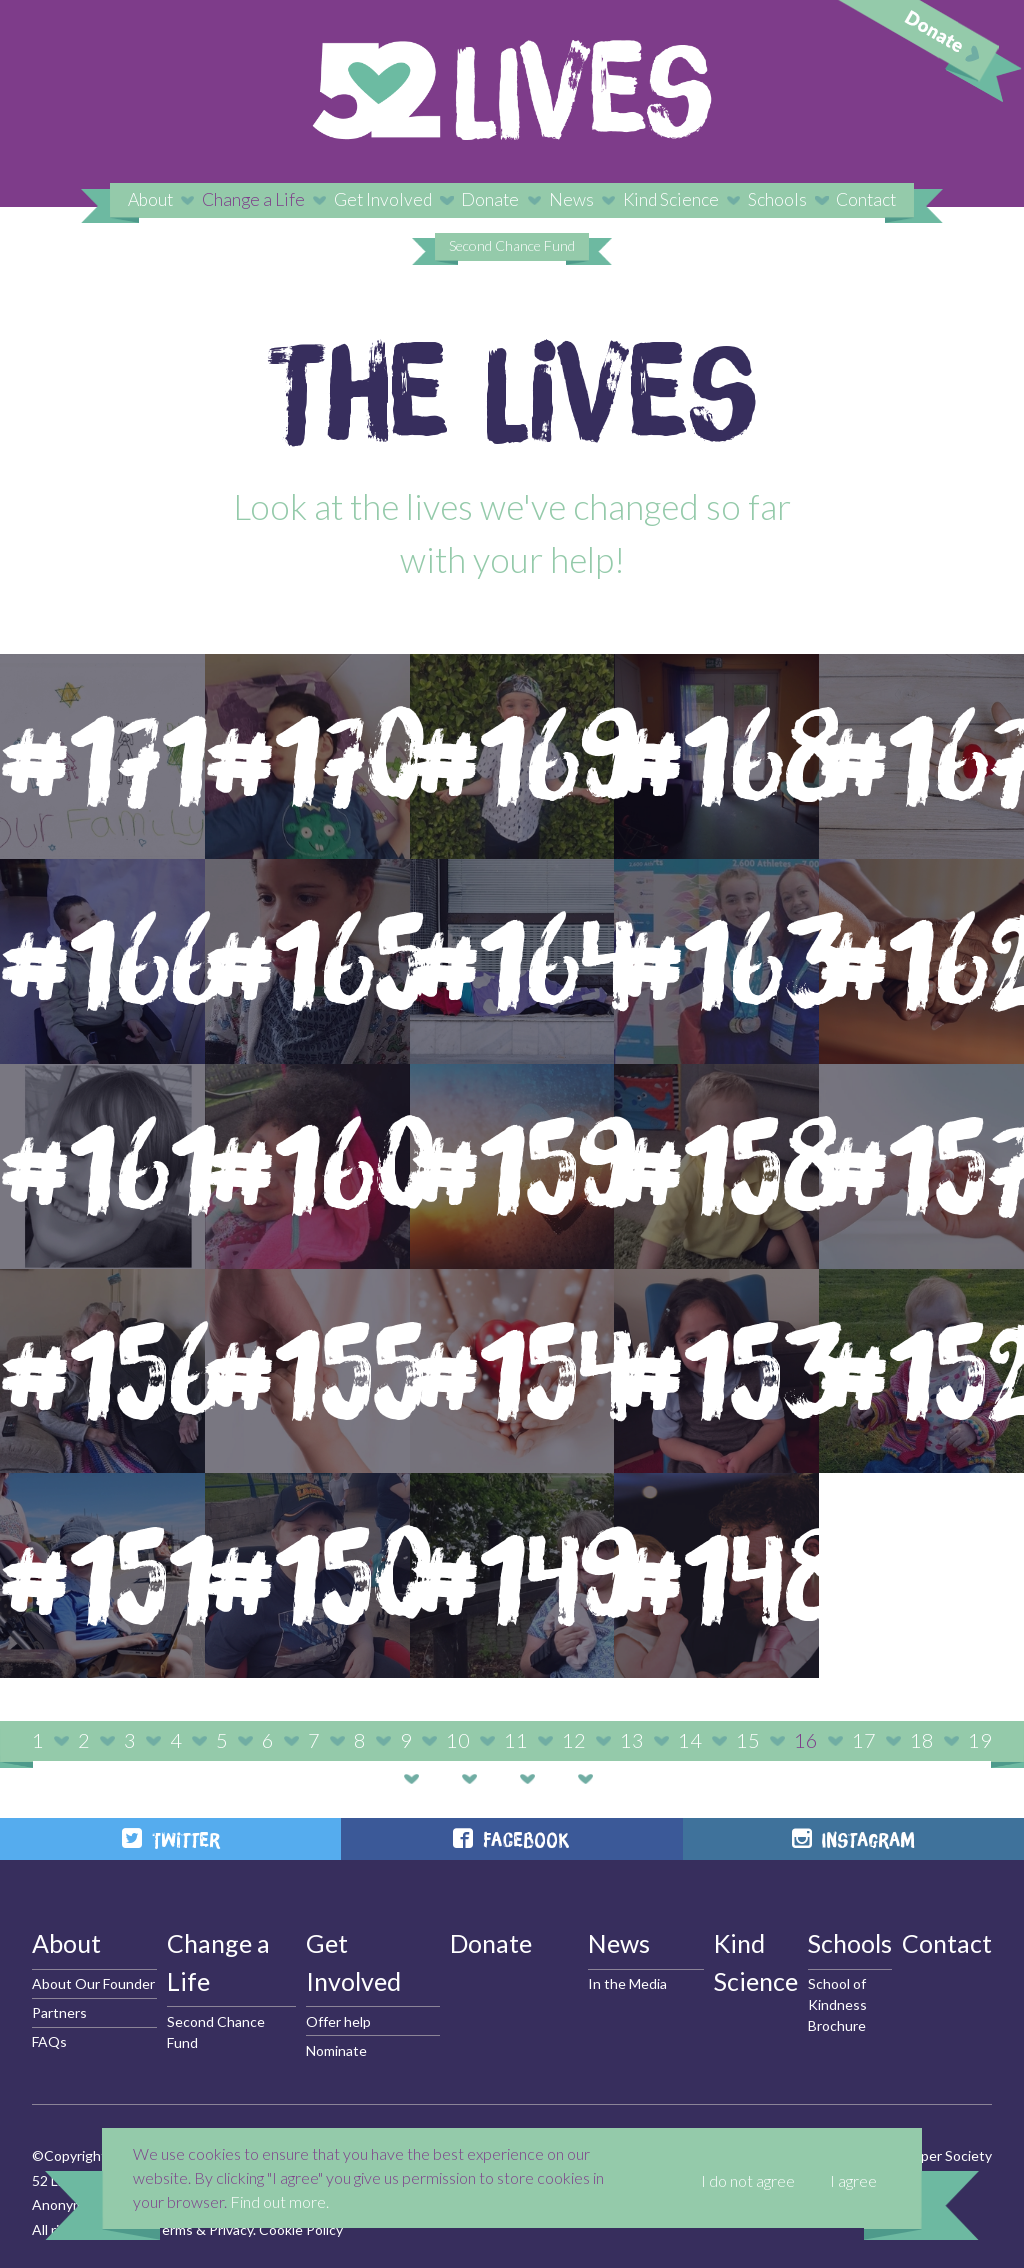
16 (806, 1740)
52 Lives (512, 90)
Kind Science (671, 199)
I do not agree (748, 2180)
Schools (777, 199)
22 (556, 1778)
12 (574, 1740)
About (150, 199)
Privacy (231, 2229)
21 (498, 1778)
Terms (173, 2229)
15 (748, 1740)
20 (440, 1778)
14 (690, 1740)
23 (614, 1778)
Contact (866, 199)
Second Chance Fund (512, 245)
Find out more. (279, 2201)
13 (632, 1740)
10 (458, 1740)
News (571, 199)
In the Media (627, 1983)
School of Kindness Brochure (837, 2004)
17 (864, 1740)
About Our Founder (93, 1983)
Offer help (338, 2021)
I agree (853, 2180)
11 (516, 1740)
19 (980, 1740)
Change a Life (253, 199)
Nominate (336, 2050)
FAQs (49, 2041)
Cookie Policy (301, 2229)
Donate (490, 199)
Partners (59, 2012)
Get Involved (383, 199)
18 (922, 1740)
